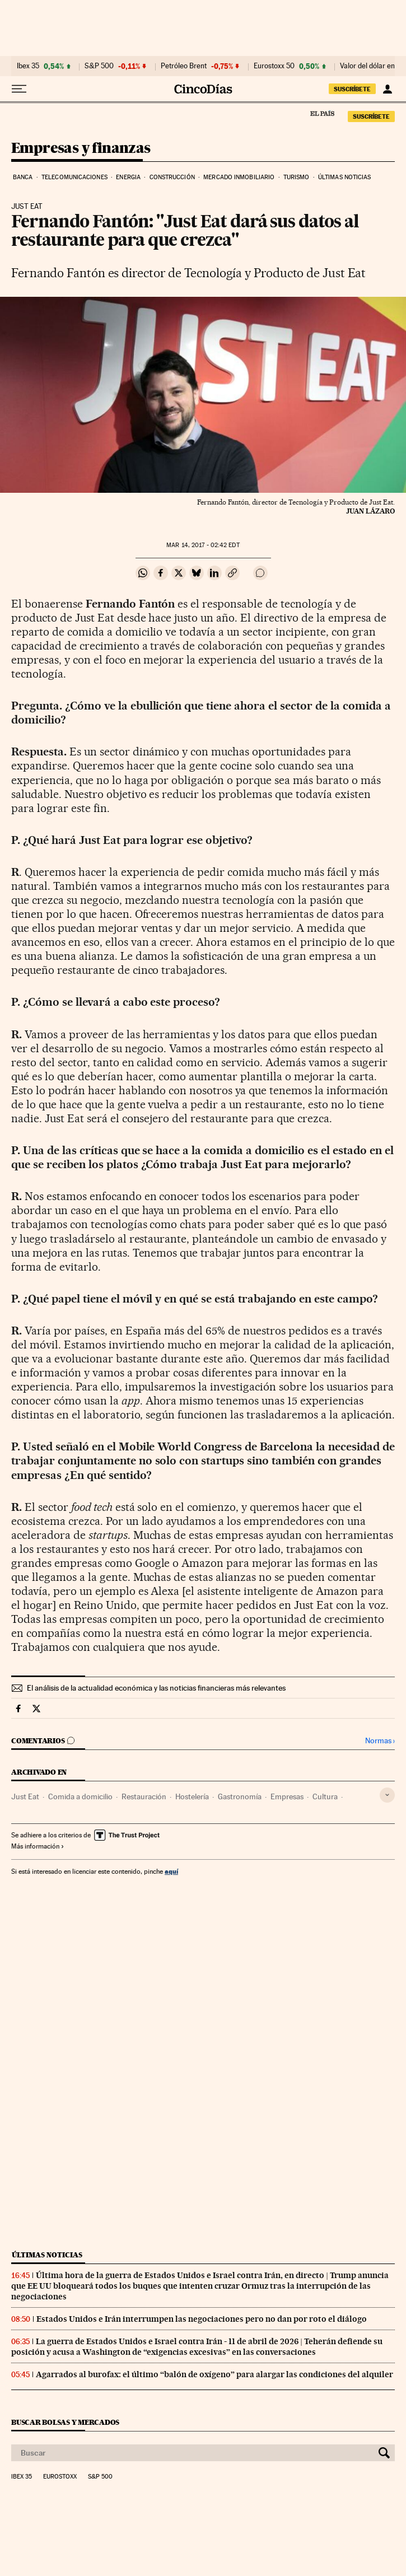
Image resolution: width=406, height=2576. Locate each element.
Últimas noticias (344, 177)
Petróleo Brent (184, 66)
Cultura (325, 1796)
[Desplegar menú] (19, 89)
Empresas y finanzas (81, 148)
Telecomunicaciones (74, 177)
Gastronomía (240, 1796)
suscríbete (352, 89)
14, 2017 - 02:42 (202, 545)
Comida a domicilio (80, 1796)
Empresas (287, 1796)
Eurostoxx (60, 2477)
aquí (171, 1871)
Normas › (380, 1741)
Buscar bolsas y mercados (65, 2422)
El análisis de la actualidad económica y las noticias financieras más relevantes (156, 1687)
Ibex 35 (28, 66)
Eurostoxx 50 (274, 66)
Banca (23, 177)
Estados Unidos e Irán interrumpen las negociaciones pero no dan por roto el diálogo (201, 2319)
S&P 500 (99, 66)
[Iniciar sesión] (387, 89)
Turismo (296, 177)
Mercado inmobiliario (238, 177)
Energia (128, 177)
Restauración (144, 1796)
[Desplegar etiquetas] (387, 1795)
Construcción (172, 177)
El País (322, 113)
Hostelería (192, 1796)
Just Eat (25, 1796)
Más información (37, 1846)
